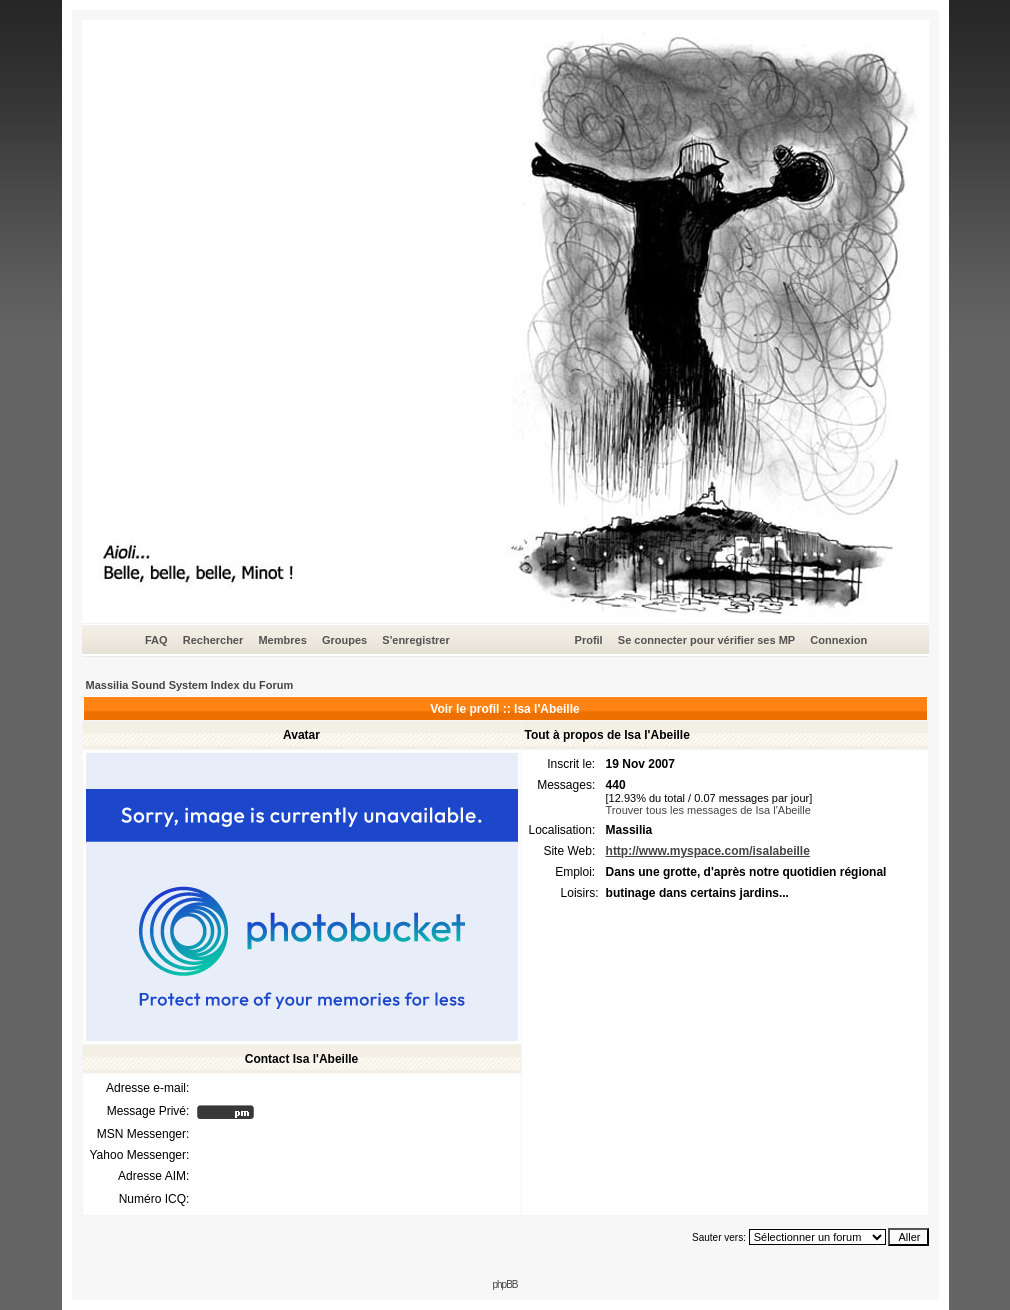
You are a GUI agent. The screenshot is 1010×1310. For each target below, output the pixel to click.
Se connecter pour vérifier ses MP (706, 640)
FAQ (156, 640)
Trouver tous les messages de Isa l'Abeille (708, 810)
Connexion (838, 640)
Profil (589, 640)
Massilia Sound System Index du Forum (190, 685)
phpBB (504, 1284)
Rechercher (213, 640)
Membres (282, 640)
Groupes (344, 640)
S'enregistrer (415, 640)
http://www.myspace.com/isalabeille (708, 851)
